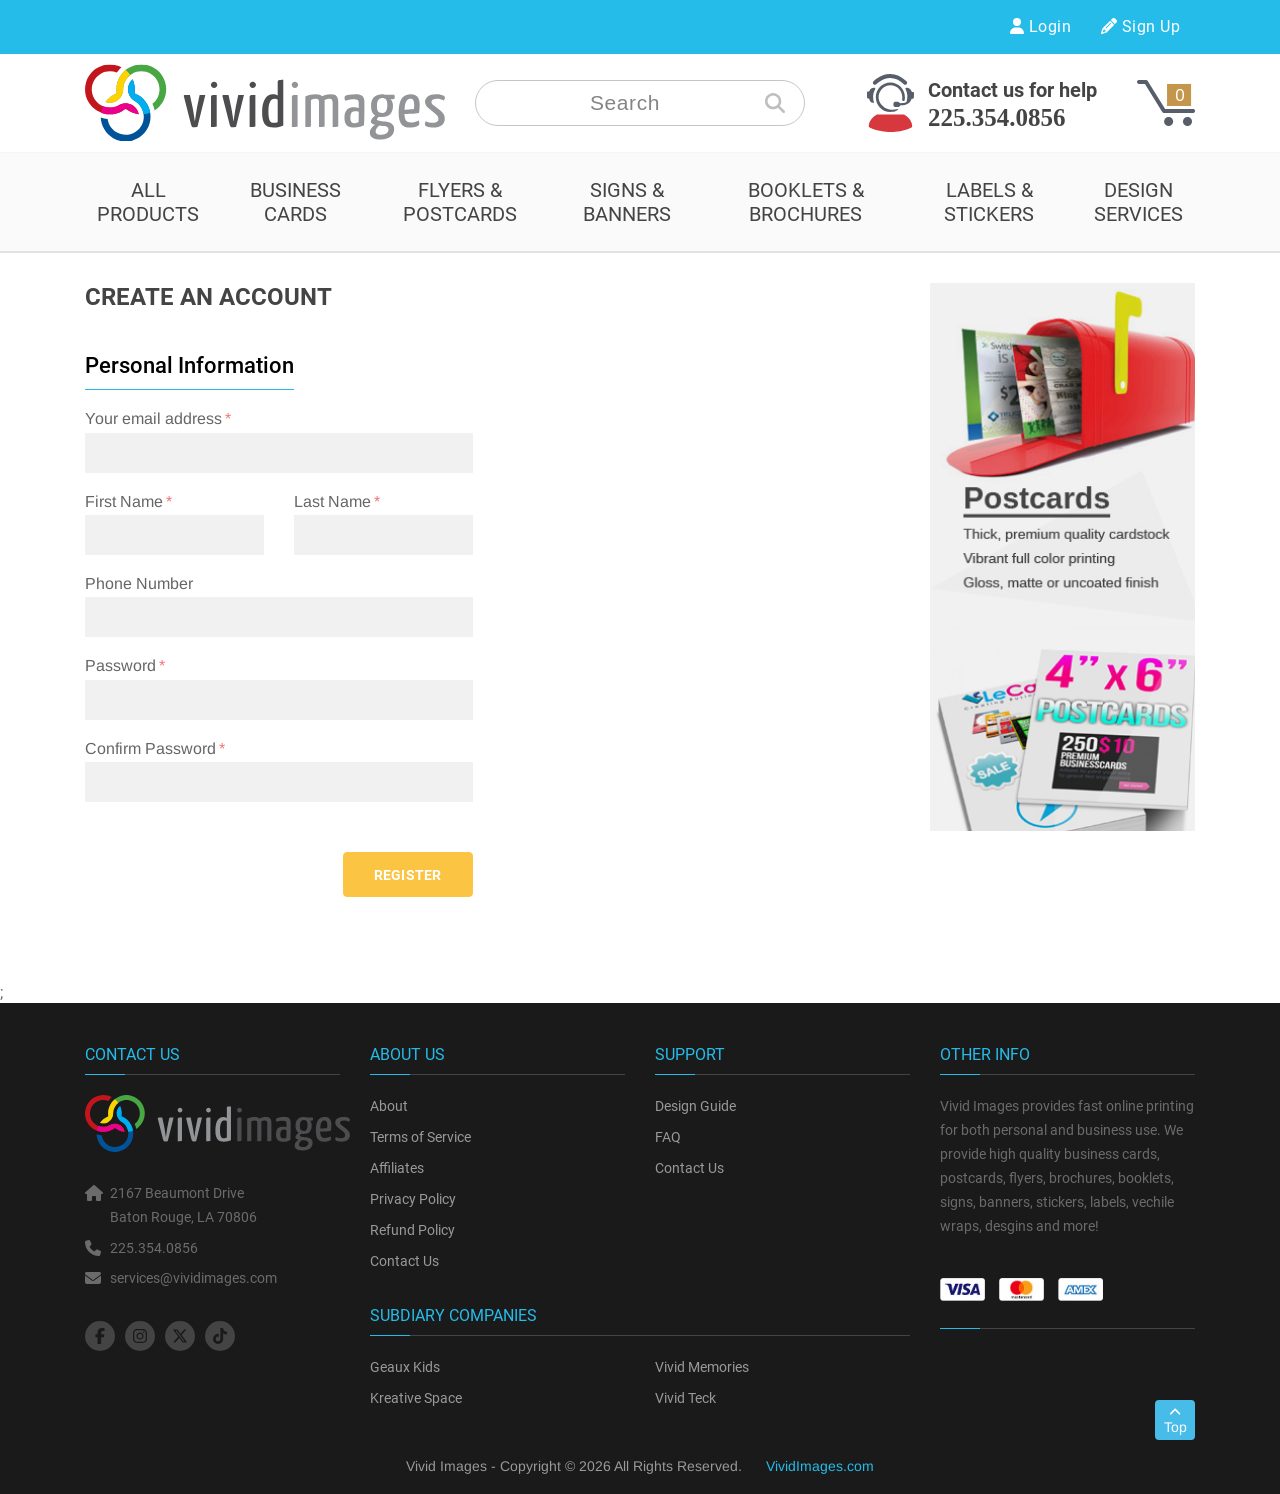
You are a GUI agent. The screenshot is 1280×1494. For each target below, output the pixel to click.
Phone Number (139, 583)
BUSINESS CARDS (295, 202)
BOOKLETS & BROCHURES (806, 202)
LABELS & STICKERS (989, 202)
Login (1040, 26)
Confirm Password (150, 748)
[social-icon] (100, 1336)
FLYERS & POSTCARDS (460, 202)
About (389, 1106)
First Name (124, 501)
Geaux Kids (405, 1367)
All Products (148, 202)
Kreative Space (416, 1398)
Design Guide (695, 1106)
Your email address (153, 418)
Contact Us (404, 1261)
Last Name (332, 501)
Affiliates (397, 1168)
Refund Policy (412, 1230)
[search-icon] (775, 103)
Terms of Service (420, 1137)
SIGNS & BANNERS (627, 202)
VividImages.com (820, 1466)
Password (120, 665)
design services (1138, 202)
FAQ (668, 1137)
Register (408, 875)
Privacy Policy (413, 1199)
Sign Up (1140, 26)
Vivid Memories (702, 1367)
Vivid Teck (685, 1398)
